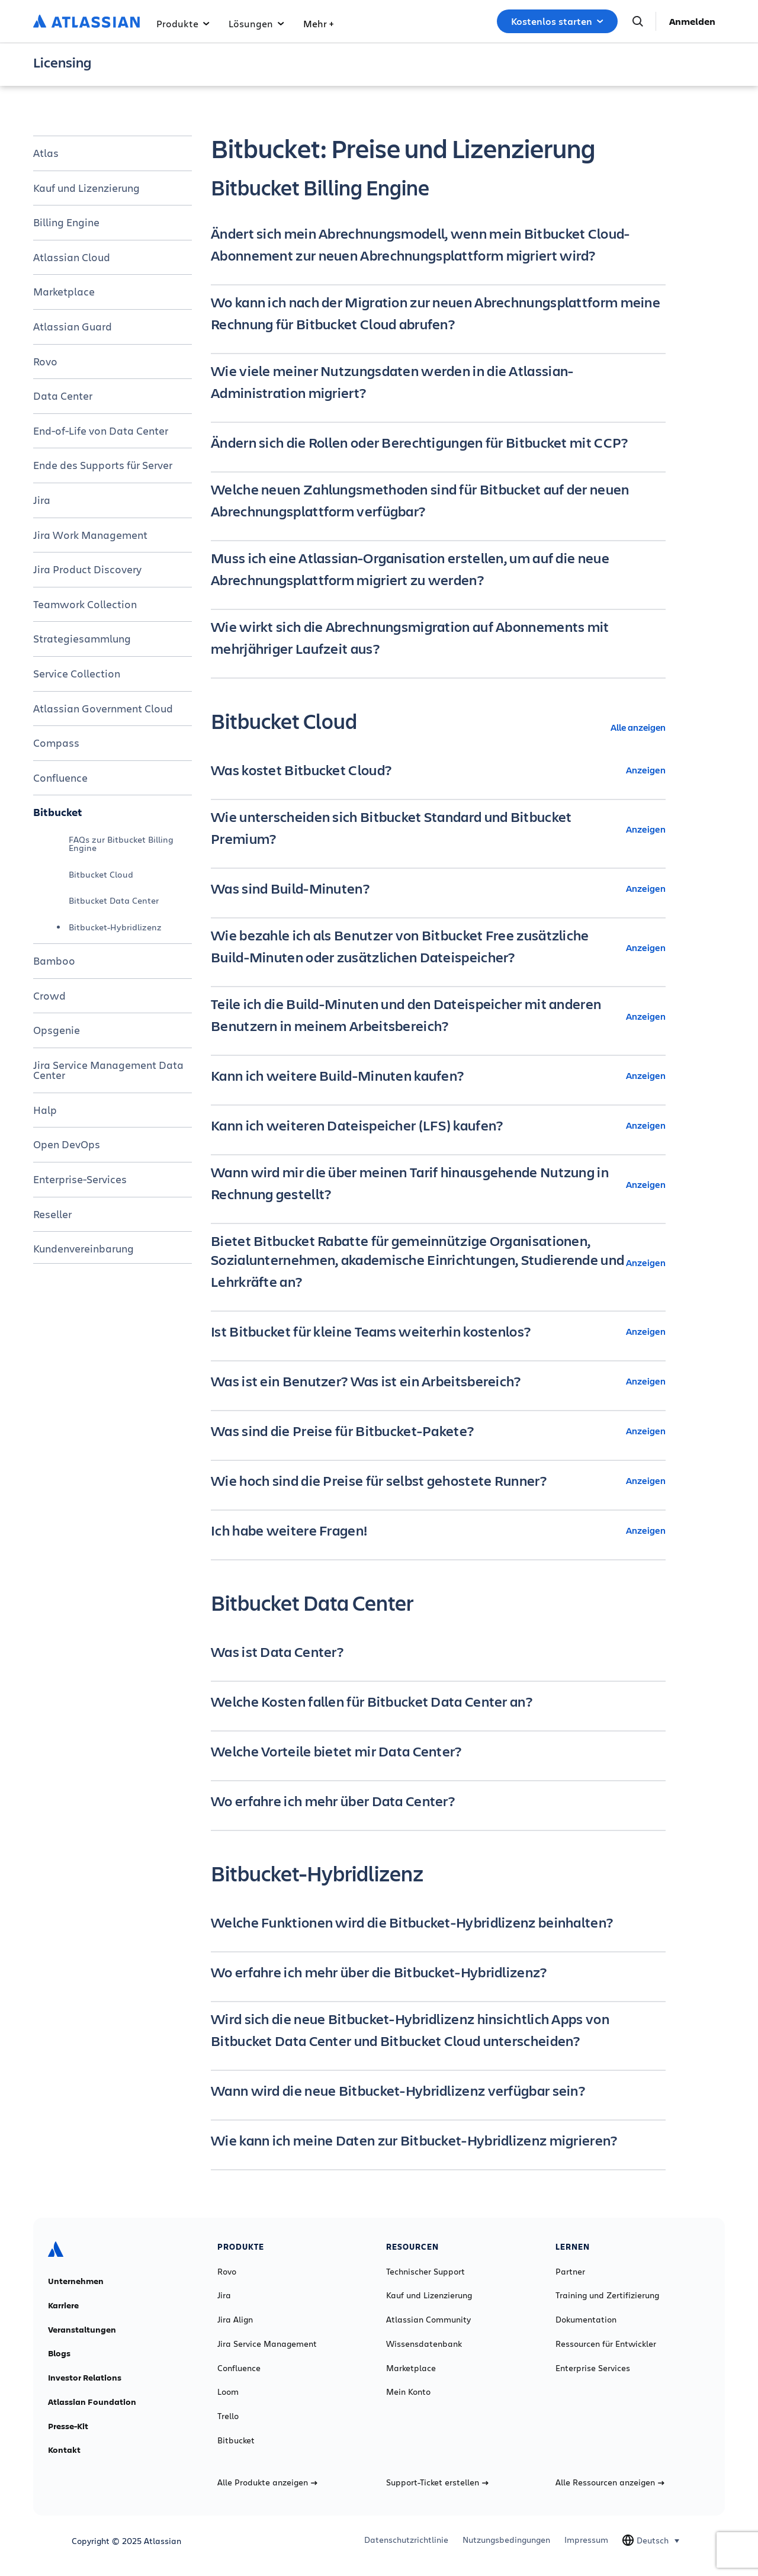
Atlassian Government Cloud (103, 708)
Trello (228, 2416)
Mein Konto (408, 2392)
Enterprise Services (592, 2368)
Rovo (45, 361)
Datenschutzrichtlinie (406, 2540)
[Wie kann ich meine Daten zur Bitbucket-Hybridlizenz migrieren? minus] (438, 2140)
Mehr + (318, 23)
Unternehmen (76, 2281)
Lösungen (256, 23)
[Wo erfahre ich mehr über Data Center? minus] (438, 1800)
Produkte (183, 23)
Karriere (63, 2305)
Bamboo (54, 960)
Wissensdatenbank (424, 2344)
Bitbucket (57, 812)
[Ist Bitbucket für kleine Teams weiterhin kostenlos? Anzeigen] (438, 1331)
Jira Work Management (90, 535)
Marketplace (64, 291)
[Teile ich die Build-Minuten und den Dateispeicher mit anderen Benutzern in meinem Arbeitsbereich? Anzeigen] (438, 1016)
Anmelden (692, 21)
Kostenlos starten (557, 21)
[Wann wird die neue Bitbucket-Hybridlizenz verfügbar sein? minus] (438, 2090)
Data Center (62, 395)
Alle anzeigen (638, 727)
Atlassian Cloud (71, 257)
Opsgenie (56, 1030)
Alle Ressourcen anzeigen (609, 2482)
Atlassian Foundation (92, 2402)
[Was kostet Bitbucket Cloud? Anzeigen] (438, 769)
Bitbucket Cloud (101, 874)
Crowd (49, 995)
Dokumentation (585, 2319)
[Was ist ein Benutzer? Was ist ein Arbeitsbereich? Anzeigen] (438, 1381)
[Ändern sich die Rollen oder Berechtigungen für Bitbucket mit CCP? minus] (438, 442)
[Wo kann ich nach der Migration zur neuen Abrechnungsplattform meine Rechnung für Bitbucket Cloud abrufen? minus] (438, 314)
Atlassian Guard (72, 326)
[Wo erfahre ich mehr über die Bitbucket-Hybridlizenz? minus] (438, 1972)
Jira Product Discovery (87, 569)
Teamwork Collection (85, 604)
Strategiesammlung (82, 638)
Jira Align (235, 2319)
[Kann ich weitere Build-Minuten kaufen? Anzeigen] (438, 1075)
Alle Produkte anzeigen (267, 2482)
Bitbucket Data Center (114, 900)
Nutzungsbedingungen (506, 2540)
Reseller (52, 1214)
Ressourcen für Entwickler (605, 2344)
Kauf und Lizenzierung (86, 188)
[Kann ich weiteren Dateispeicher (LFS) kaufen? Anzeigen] (438, 1125)
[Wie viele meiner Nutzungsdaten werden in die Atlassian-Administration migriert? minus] (438, 383)
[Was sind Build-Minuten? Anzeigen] (438, 888)
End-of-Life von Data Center (100, 430)
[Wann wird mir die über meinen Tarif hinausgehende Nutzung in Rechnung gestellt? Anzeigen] (438, 1184)
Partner (570, 2271)
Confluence (60, 777)
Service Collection (76, 673)
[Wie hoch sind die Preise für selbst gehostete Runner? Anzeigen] (438, 1480)
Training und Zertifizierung (607, 2295)
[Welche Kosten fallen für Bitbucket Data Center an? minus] (438, 1701)
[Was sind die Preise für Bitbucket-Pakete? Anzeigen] (438, 1430)
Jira (41, 500)
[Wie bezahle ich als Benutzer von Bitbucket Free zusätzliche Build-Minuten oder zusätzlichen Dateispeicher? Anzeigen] (438, 947)
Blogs (59, 2353)
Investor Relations (84, 2377)
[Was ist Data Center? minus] (438, 1651)
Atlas (46, 153)
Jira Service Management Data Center (108, 1070)
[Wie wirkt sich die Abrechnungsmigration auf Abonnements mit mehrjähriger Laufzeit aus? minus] (438, 639)
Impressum (586, 2540)
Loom (228, 2392)
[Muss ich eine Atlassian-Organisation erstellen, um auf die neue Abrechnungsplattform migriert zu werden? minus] (438, 570)
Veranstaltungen (82, 2329)
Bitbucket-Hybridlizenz (115, 927)
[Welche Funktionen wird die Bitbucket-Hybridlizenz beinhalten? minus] (438, 1922)
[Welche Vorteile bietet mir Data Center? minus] (438, 1751)
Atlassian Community (428, 2319)
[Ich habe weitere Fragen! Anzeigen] (438, 1530)
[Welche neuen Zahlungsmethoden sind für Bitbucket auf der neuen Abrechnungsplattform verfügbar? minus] (438, 502)
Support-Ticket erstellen (437, 2482)
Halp (45, 1110)
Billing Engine (66, 222)
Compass (56, 742)
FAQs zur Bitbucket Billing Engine (121, 843)
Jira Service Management (267, 2344)
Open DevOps (66, 1144)
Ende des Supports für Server (102, 465)
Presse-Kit (68, 2426)
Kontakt (64, 2450)
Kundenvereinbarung (83, 1248)
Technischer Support (425, 2271)
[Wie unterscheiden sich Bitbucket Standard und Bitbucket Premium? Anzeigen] (438, 829)
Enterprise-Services (80, 1179)
